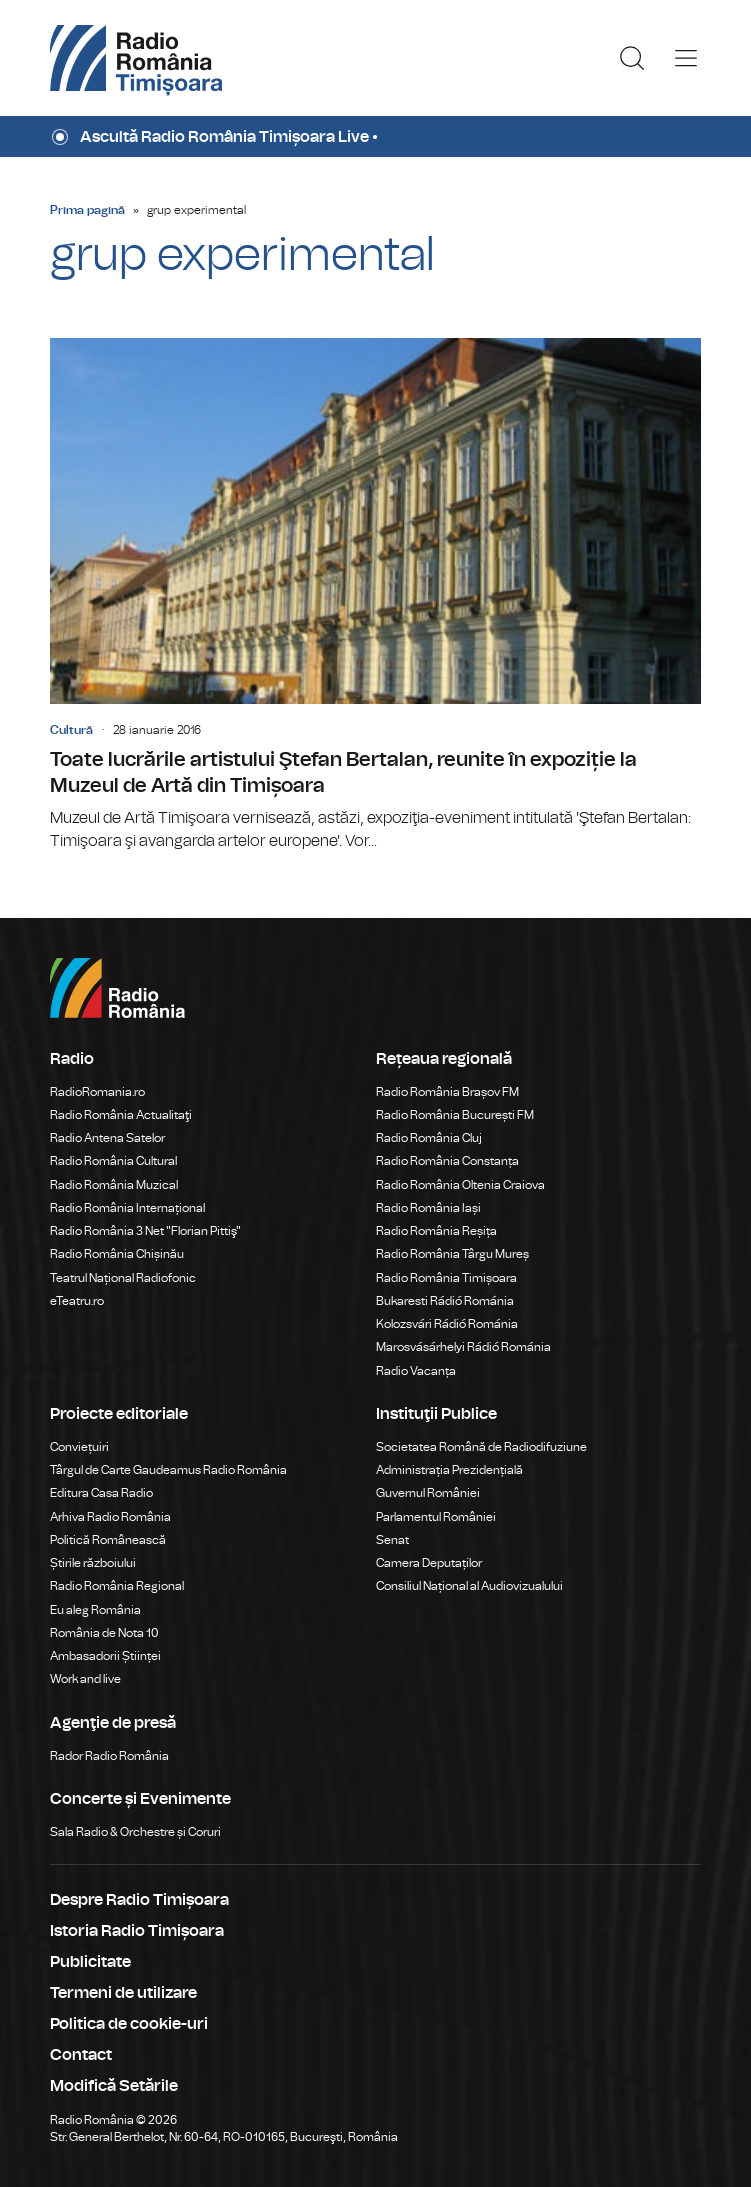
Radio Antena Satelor (107, 1138)
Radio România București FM (455, 1115)
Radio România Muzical (114, 1185)
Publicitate (90, 1962)
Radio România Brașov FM (447, 1092)
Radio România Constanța (447, 1161)
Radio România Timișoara (446, 1278)
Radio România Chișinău (117, 1254)
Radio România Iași (428, 1208)
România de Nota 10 (104, 1633)
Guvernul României (428, 1493)
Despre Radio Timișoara (139, 1900)
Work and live (85, 1679)
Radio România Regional (117, 1586)
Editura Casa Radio (101, 1493)
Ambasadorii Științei (105, 1656)
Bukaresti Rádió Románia (445, 1301)
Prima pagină (87, 210)
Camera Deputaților (429, 1563)
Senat (392, 1540)
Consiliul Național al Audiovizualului (469, 1586)
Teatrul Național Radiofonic (123, 1278)
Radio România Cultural (113, 1161)
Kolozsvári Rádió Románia (447, 1324)
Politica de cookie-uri (129, 2024)
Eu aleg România (95, 1610)
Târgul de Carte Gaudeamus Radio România (168, 1470)
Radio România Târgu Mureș (452, 1254)
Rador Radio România (109, 1756)
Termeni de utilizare (123, 1993)
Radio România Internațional (127, 1208)
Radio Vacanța (416, 1371)
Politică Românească (108, 1540)
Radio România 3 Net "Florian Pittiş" (145, 1231)
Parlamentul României (436, 1517)
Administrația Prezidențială (449, 1470)
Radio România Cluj (429, 1138)
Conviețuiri (79, 1447)
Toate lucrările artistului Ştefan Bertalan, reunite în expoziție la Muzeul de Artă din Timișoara (375, 595)
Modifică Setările (114, 2086)
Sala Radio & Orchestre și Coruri (135, 1832)
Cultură (71, 730)
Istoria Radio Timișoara (137, 1931)
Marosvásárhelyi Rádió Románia (463, 1347)
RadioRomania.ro (97, 1092)
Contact (81, 2055)
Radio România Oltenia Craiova (460, 1185)
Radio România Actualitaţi (121, 1115)
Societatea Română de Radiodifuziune (481, 1447)
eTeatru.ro (77, 1301)
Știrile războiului (93, 1563)
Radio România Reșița (436, 1231)
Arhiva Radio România (110, 1517)
